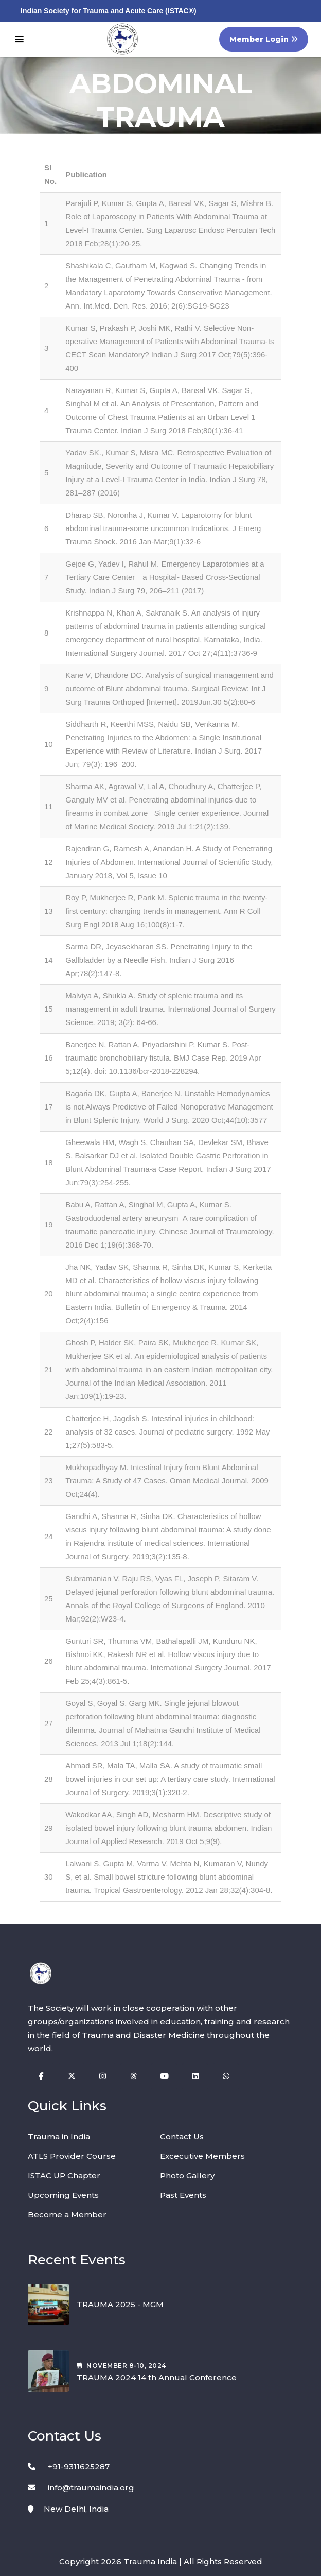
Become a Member (67, 2215)
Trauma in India (59, 2136)
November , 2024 (121, 2365)
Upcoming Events (63, 2195)
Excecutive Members (202, 2156)
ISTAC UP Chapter (64, 2175)
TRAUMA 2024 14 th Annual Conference (157, 2377)
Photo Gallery (187, 2175)
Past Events (183, 2195)
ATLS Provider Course (72, 2156)
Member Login (263, 39)
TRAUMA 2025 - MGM (120, 2304)
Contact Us (182, 2136)
